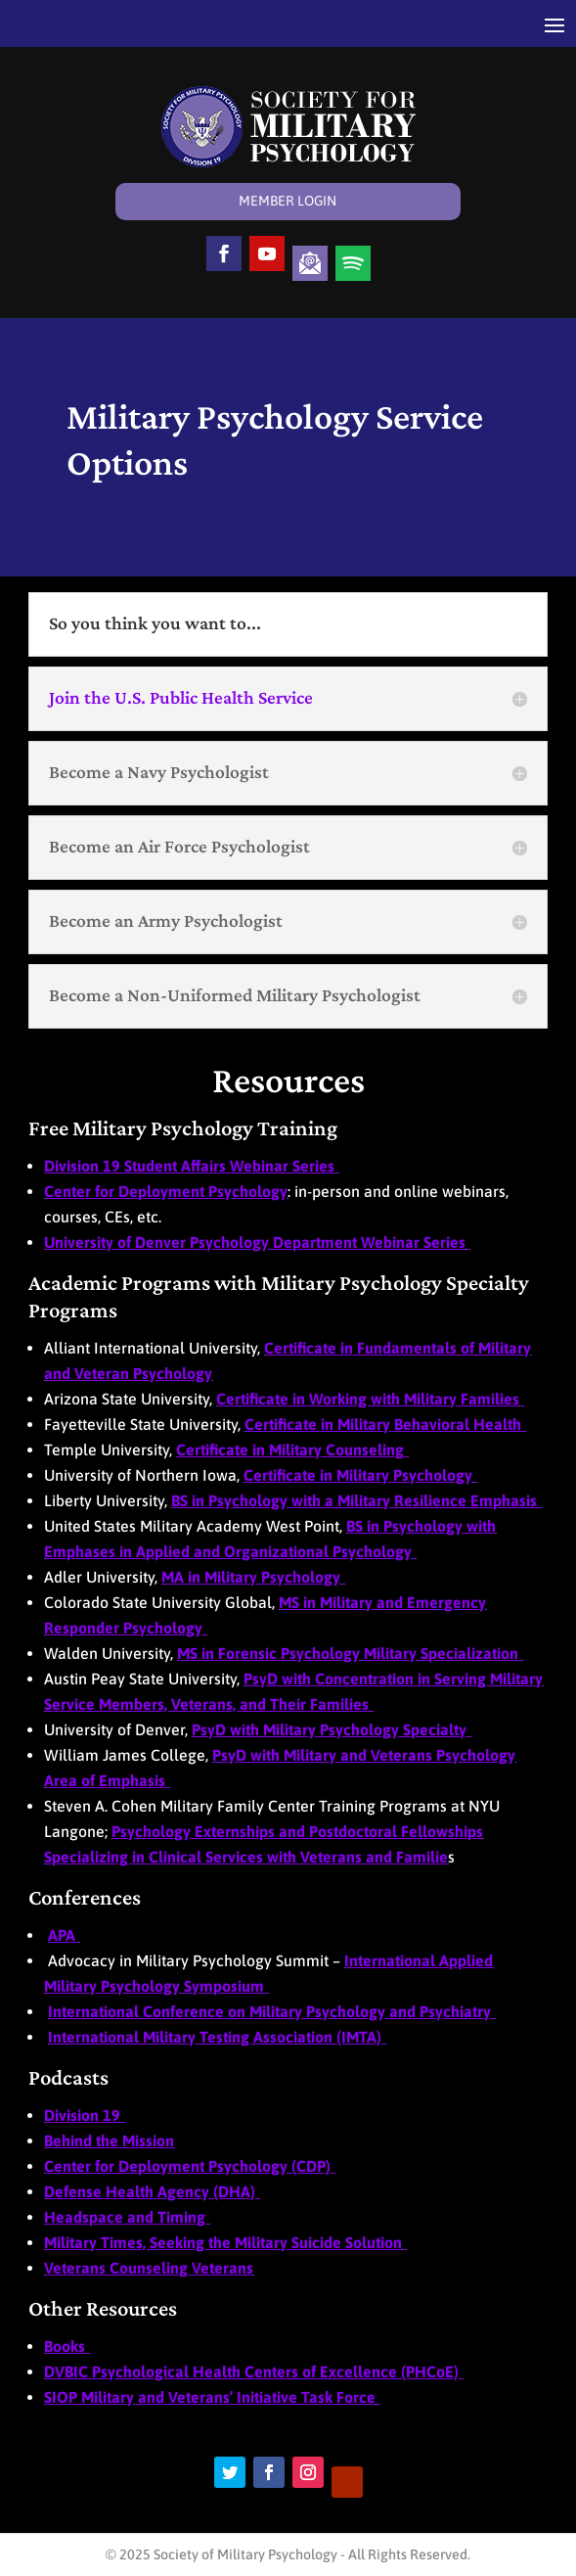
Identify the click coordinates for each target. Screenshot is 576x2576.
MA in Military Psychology (252, 1577)
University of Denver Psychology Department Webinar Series (254, 1242)
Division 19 (84, 2115)
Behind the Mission (109, 2140)
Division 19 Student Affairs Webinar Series (191, 1165)
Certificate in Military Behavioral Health (384, 1424)
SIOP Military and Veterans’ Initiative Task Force (210, 2397)
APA (63, 1935)
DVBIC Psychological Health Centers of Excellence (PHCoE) (253, 2371)
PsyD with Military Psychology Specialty (331, 1729)
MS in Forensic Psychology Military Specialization (349, 1653)
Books (66, 2346)
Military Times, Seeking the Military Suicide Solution (223, 2242)
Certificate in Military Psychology (358, 1475)
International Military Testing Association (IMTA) (216, 2037)
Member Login (287, 200)
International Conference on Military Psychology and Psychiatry (271, 2011)
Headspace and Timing (126, 2217)
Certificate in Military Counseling (290, 1449)
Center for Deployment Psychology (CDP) (189, 2166)
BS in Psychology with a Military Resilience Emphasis (356, 1500)
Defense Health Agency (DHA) (151, 2191)
